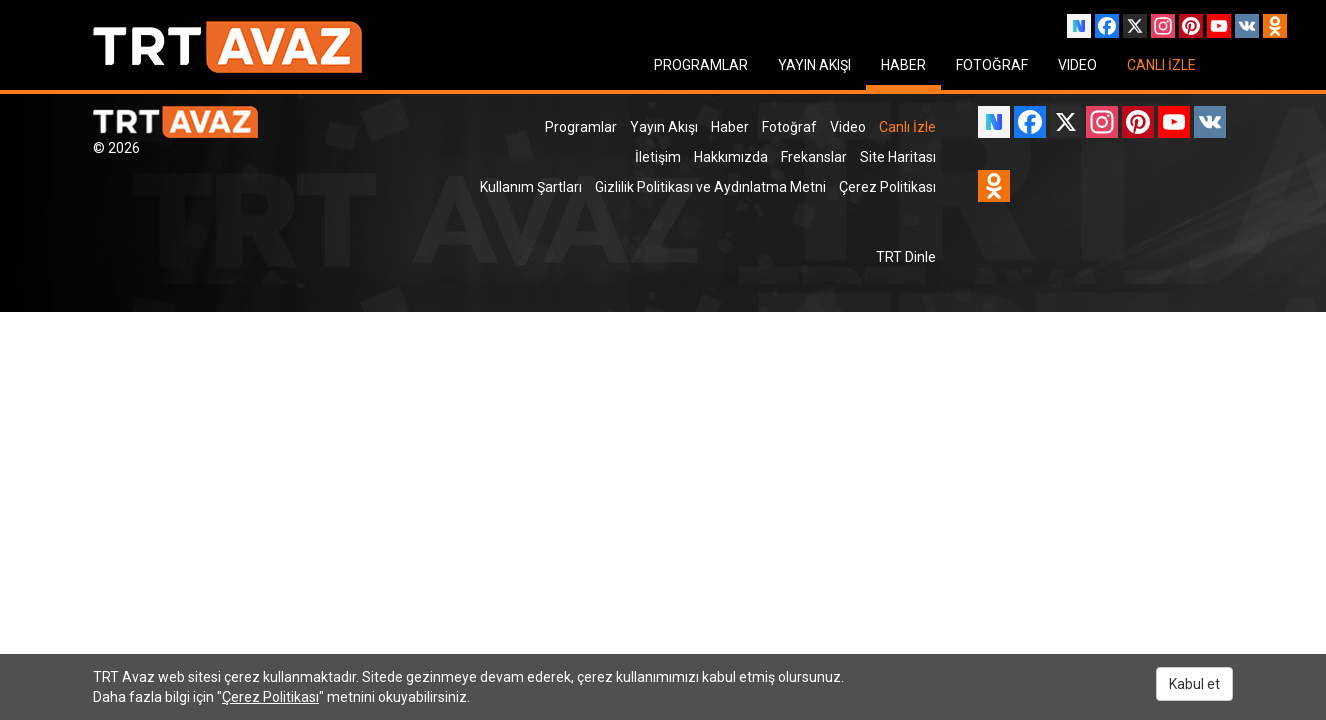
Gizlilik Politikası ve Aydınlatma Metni (710, 187)
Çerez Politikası (887, 187)
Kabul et (1194, 684)
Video (848, 127)
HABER (903, 65)
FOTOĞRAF (992, 65)
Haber (730, 127)
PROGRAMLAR (701, 65)
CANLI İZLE (1161, 65)
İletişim (658, 157)
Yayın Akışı (664, 127)
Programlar (581, 127)
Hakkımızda (731, 157)
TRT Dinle (906, 257)
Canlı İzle (907, 127)
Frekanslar (814, 157)
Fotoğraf (789, 127)
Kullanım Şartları (531, 187)
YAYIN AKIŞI (814, 65)
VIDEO (1077, 65)
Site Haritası (898, 157)
